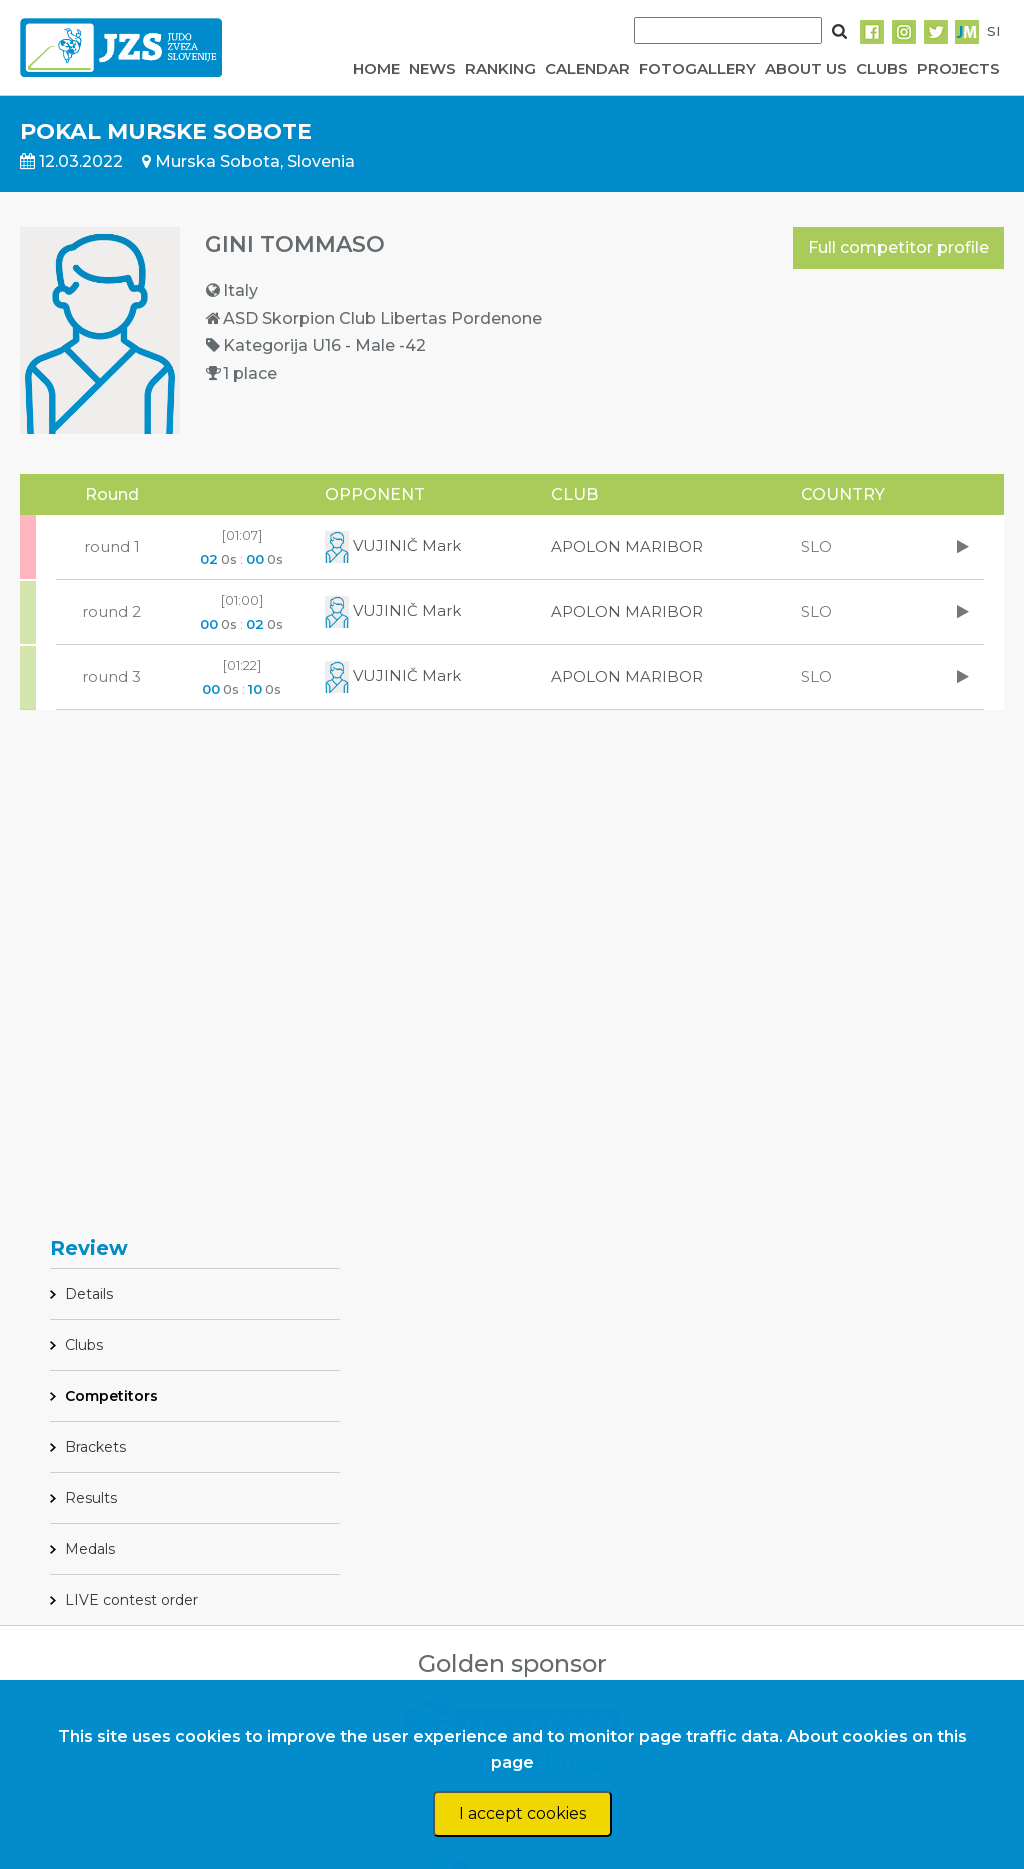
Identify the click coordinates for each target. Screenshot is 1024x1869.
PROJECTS (958, 68)
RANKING (500, 68)
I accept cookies (522, 1813)
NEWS (432, 68)
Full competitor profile (898, 247)
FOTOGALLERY (697, 68)
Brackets (95, 1447)
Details (89, 1294)
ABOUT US (806, 68)
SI (993, 31)
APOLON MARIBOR (627, 546)
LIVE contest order (131, 1600)
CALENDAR (587, 68)
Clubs (84, 1345)
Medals (90, 1549)
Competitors (111, 1396)
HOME (376, 68)
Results (91, 1498)
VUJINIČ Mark (393, 545)
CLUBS (882, 68)
